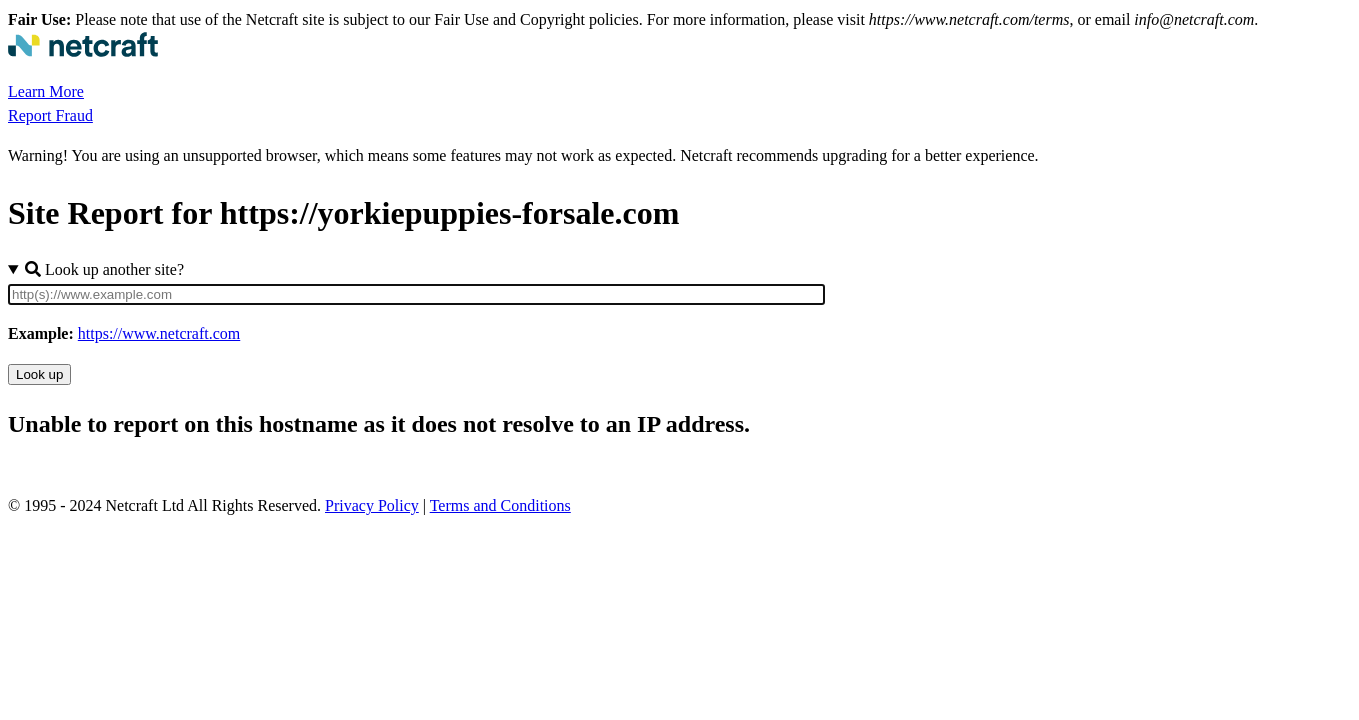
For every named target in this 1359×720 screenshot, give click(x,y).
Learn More (46, 91)
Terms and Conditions (500, 505)
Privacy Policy (372, 505)
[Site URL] (416, 294)
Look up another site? (104, 269)
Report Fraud (50, 115)
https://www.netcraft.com (159, 333)
